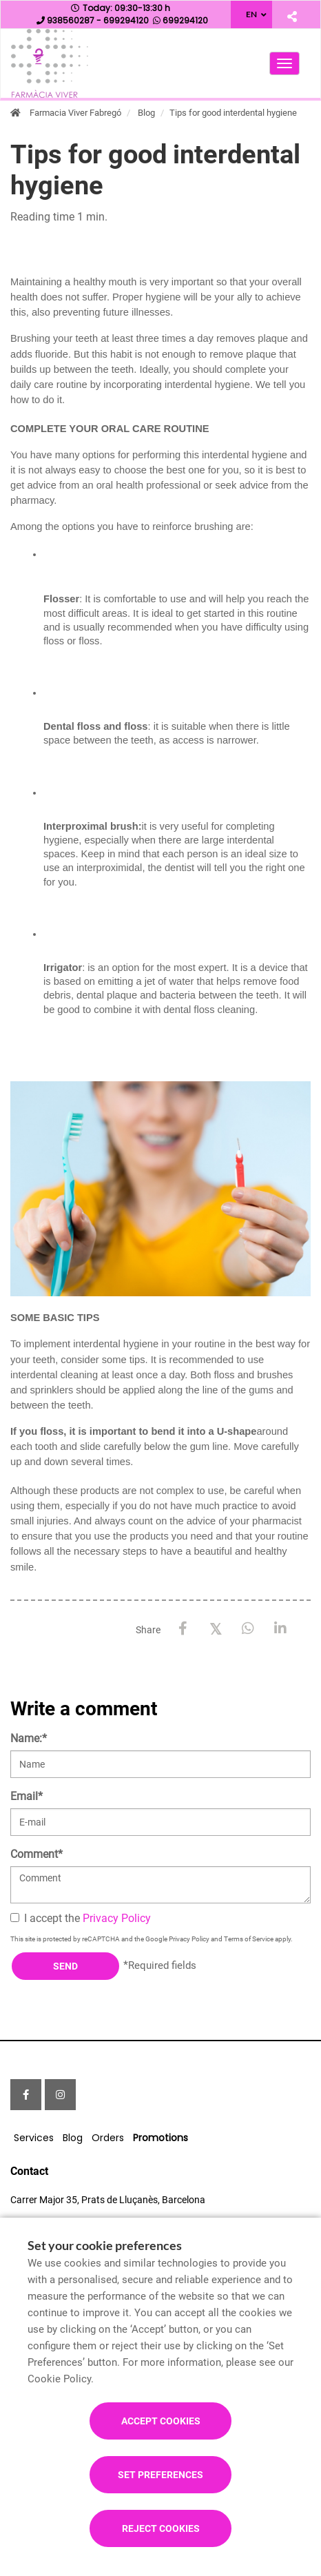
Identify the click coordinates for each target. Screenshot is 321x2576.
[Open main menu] (284, 63)
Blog (146, 113)
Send (65, 1966)
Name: (28, 1738)
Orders (108, 2138)
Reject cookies (161, 2528)
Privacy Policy (117, 1918)
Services (34, 2138)
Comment (36, 1854)
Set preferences (160, 2474)
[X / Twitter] (215, 1628)
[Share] (292, 16)
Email (26, 1796)
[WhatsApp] (247, 1628)
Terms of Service (248, 1939)
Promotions (160, 2138)
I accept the (80, 1918)
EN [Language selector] (251, 14)
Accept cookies (160, 2420)
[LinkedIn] (280, 1628)
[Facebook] (182, 1628)
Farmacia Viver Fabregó (75, 113)
